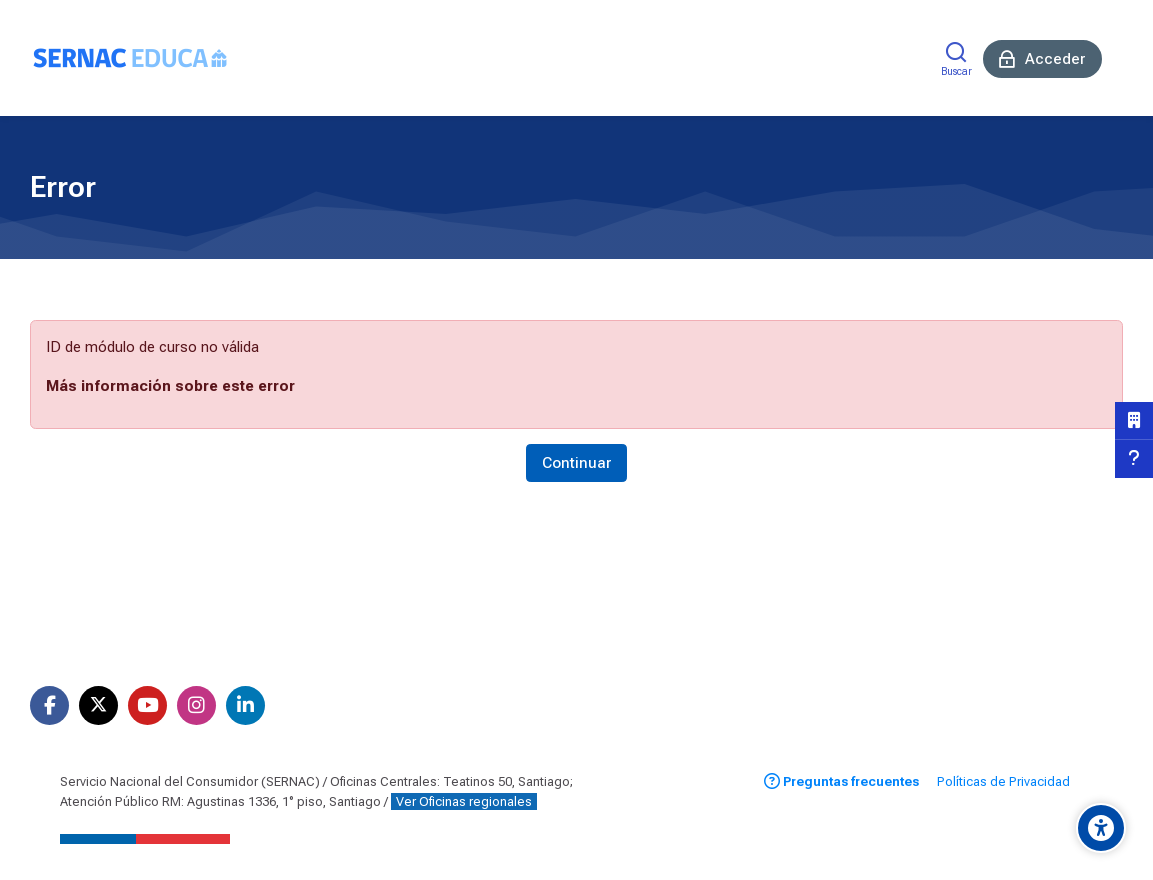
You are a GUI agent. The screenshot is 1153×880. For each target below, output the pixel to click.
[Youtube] (147, 705)
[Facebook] (49, 705)
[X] (98, 705)
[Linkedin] (245, 705)
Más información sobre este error (170, 386)
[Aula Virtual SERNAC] (130, 58)
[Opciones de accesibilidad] (1101, 828)
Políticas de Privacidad (1003, 781)
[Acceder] (1042, 59)
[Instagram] (196, 705)
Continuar (576, 463)
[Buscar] (956, 59)
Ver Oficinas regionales (464, 801)
